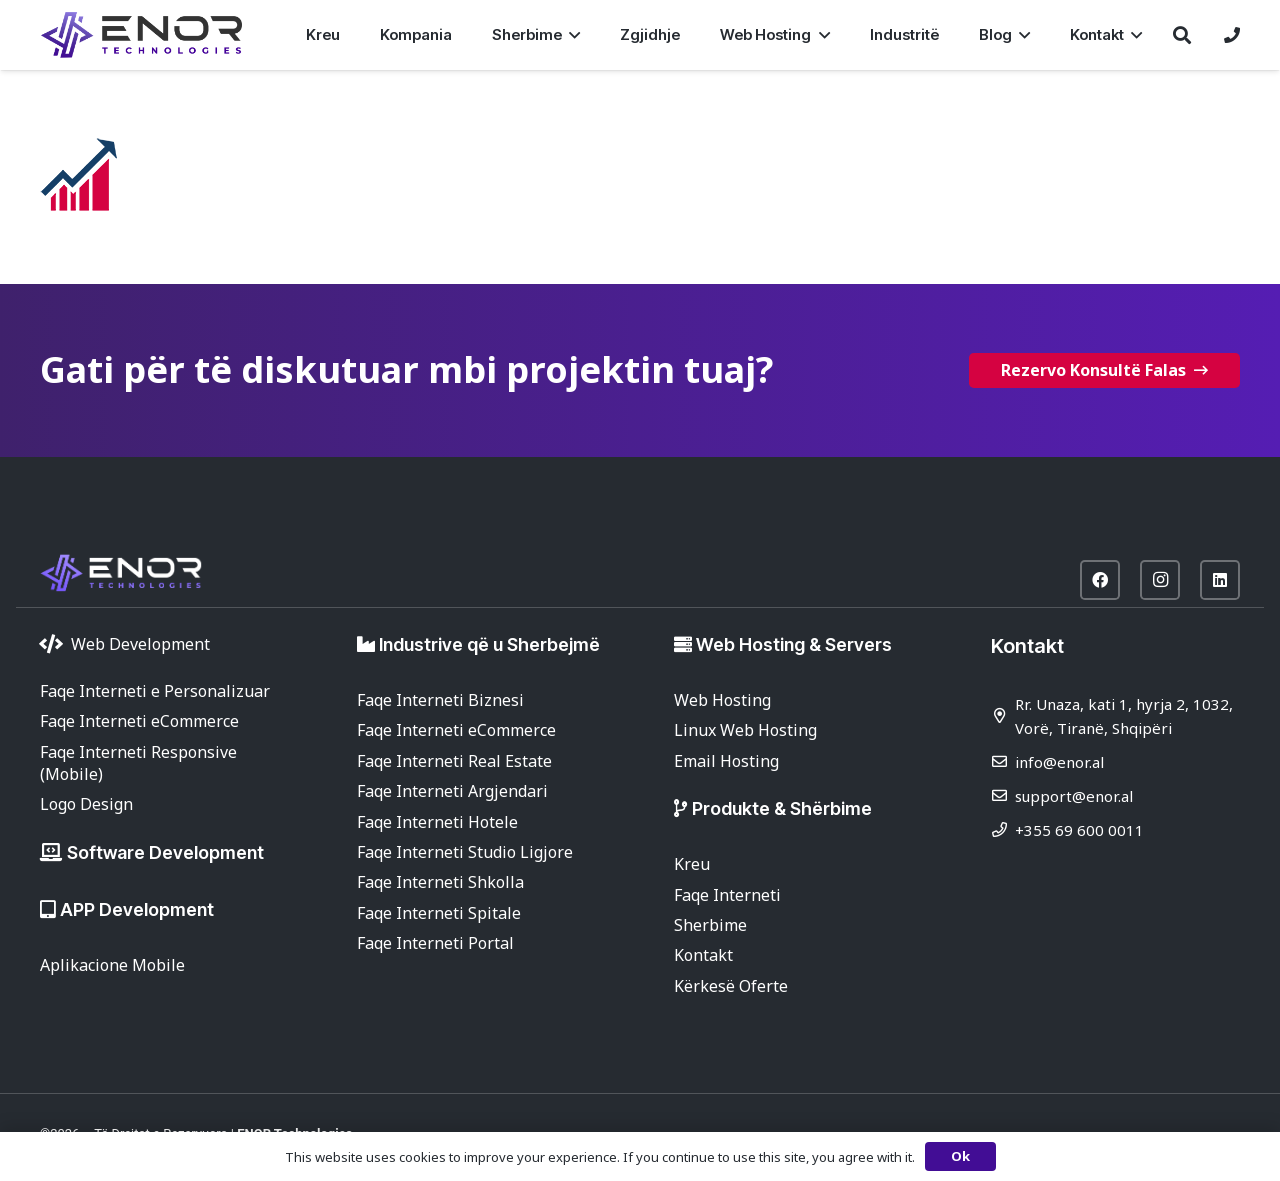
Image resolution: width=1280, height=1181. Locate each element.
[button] (571, 35)
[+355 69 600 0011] (1003, 829)
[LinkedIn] (1220, 580)
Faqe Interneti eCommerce (139, 721)
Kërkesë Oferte (731, 986)
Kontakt (703, 955)
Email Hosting (726, 761)
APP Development (137, 909)
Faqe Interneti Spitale (439, 913)
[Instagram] (1160, 580)
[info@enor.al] (1003, 761)
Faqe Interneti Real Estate (454, 761)
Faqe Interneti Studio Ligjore (465, 852)
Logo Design (86, 804)
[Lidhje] (1232, 35)
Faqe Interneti (727, 895)
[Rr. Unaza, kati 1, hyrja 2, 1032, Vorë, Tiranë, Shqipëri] (1003, 715)
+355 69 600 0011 (1079, 830)
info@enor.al (1059, 762)
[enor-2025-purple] (141, 35)
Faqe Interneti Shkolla (440, 882)
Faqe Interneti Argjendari (452, 791)
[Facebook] (1100, 580)
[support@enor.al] (1003, 795)
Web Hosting (722, 700)
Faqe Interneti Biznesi (440, 700)
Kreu (692, 864)
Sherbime (710, 925)
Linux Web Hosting (745, 730)
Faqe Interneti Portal (435, 943)
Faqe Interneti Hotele (437, 822)
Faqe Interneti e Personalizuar (155, 691)
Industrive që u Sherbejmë (489, 644)
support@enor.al (1074, 796)
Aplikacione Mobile (112, 965)
